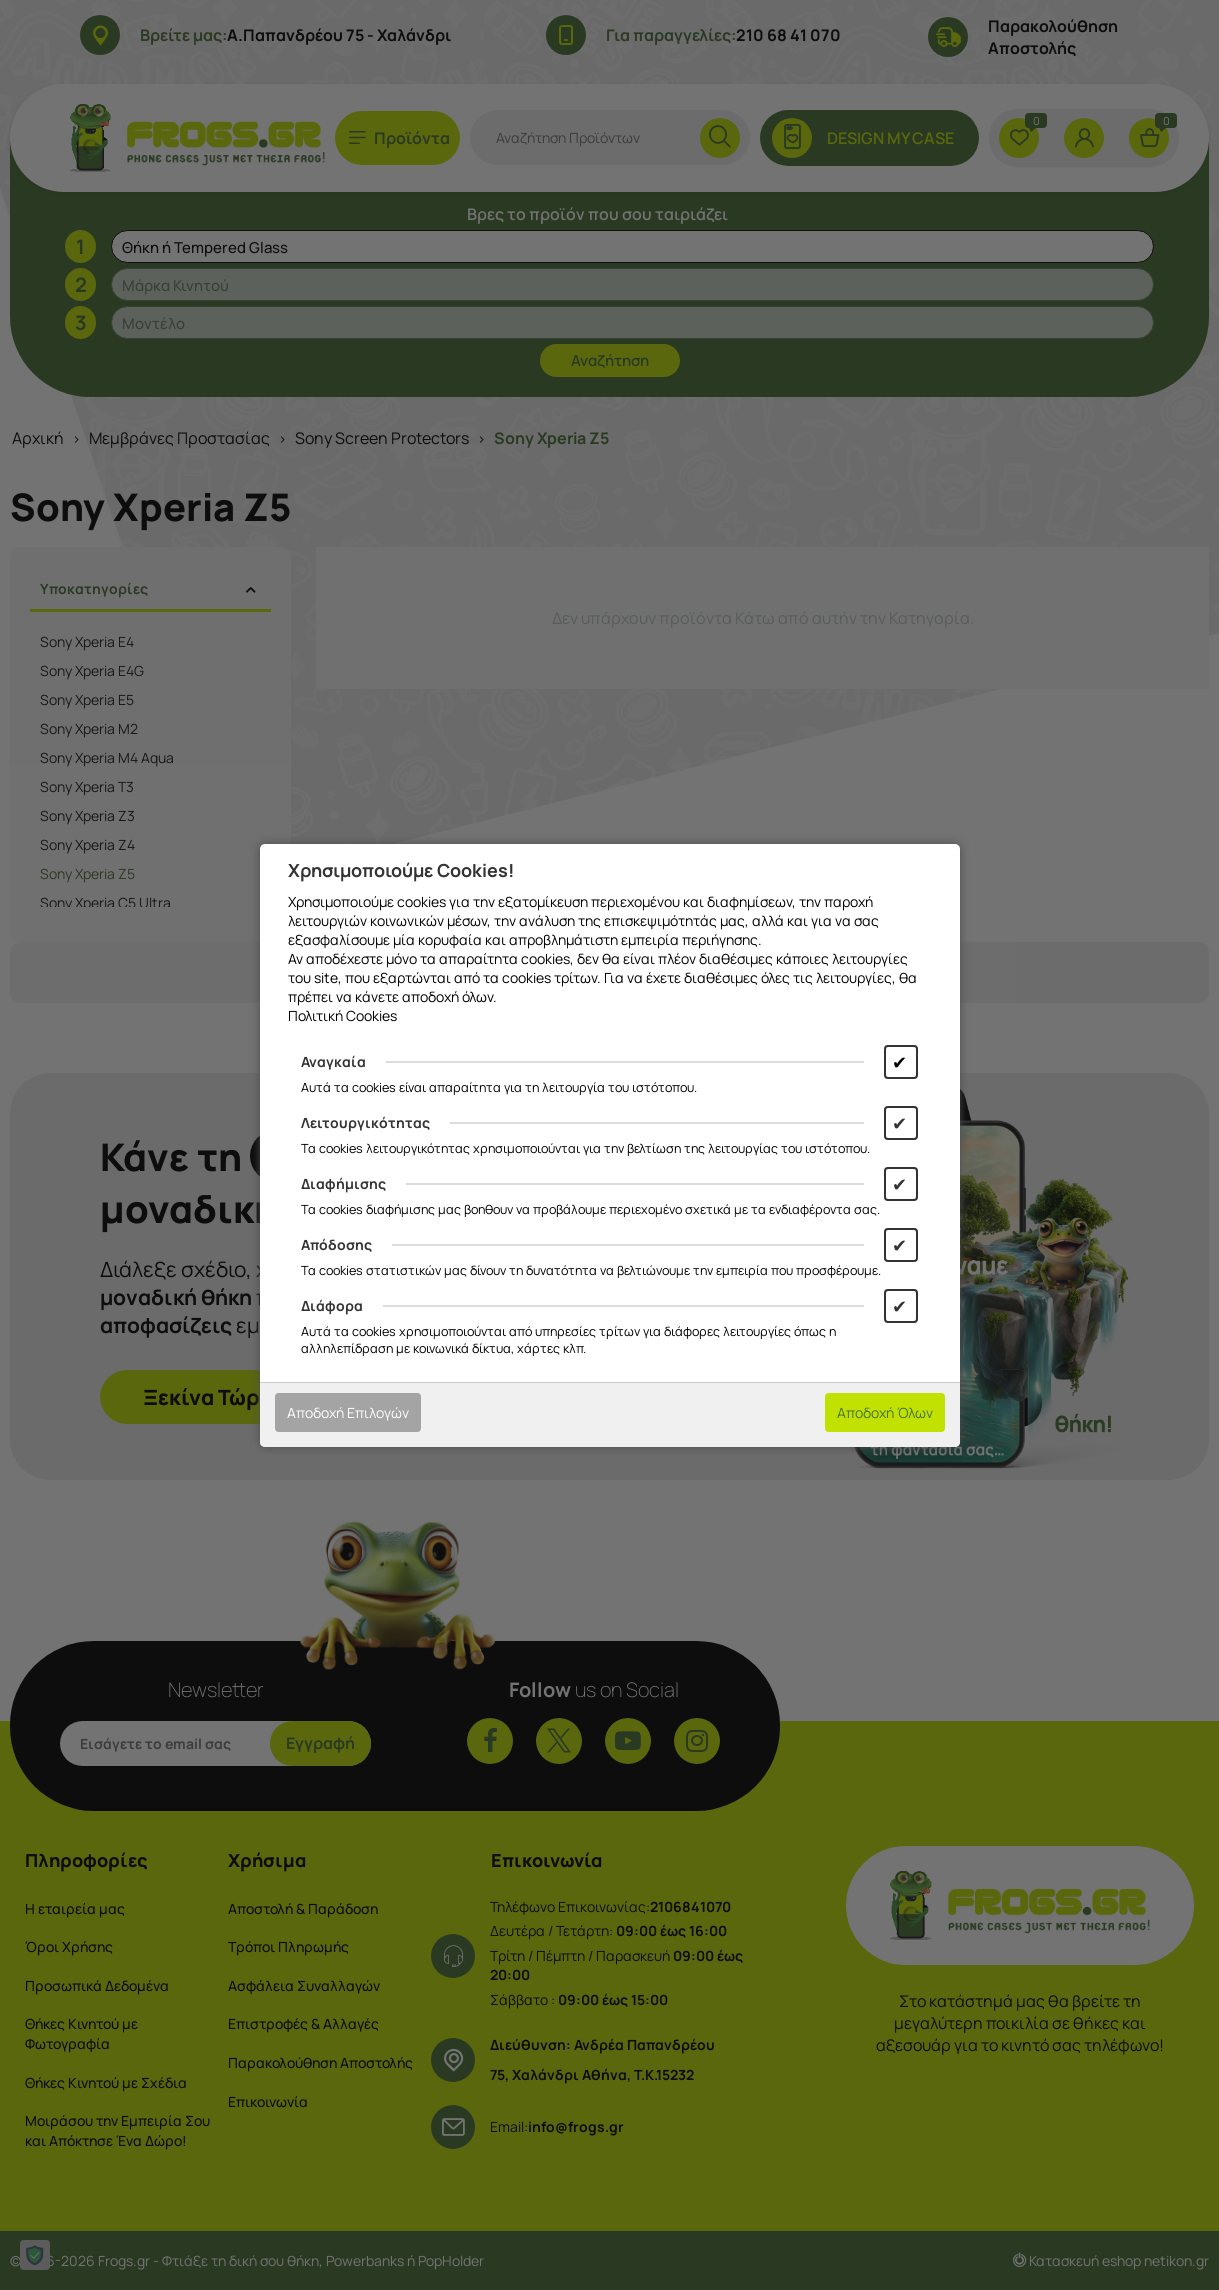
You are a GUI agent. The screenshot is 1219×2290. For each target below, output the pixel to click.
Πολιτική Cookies (342, 1015)
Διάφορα (332, 1305)
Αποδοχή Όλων (885, 1412)
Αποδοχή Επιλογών (348, 1412)
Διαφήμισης (343, 1183)
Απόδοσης (336, 1244)
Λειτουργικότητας (365, 1122)
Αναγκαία (333, 1061)
